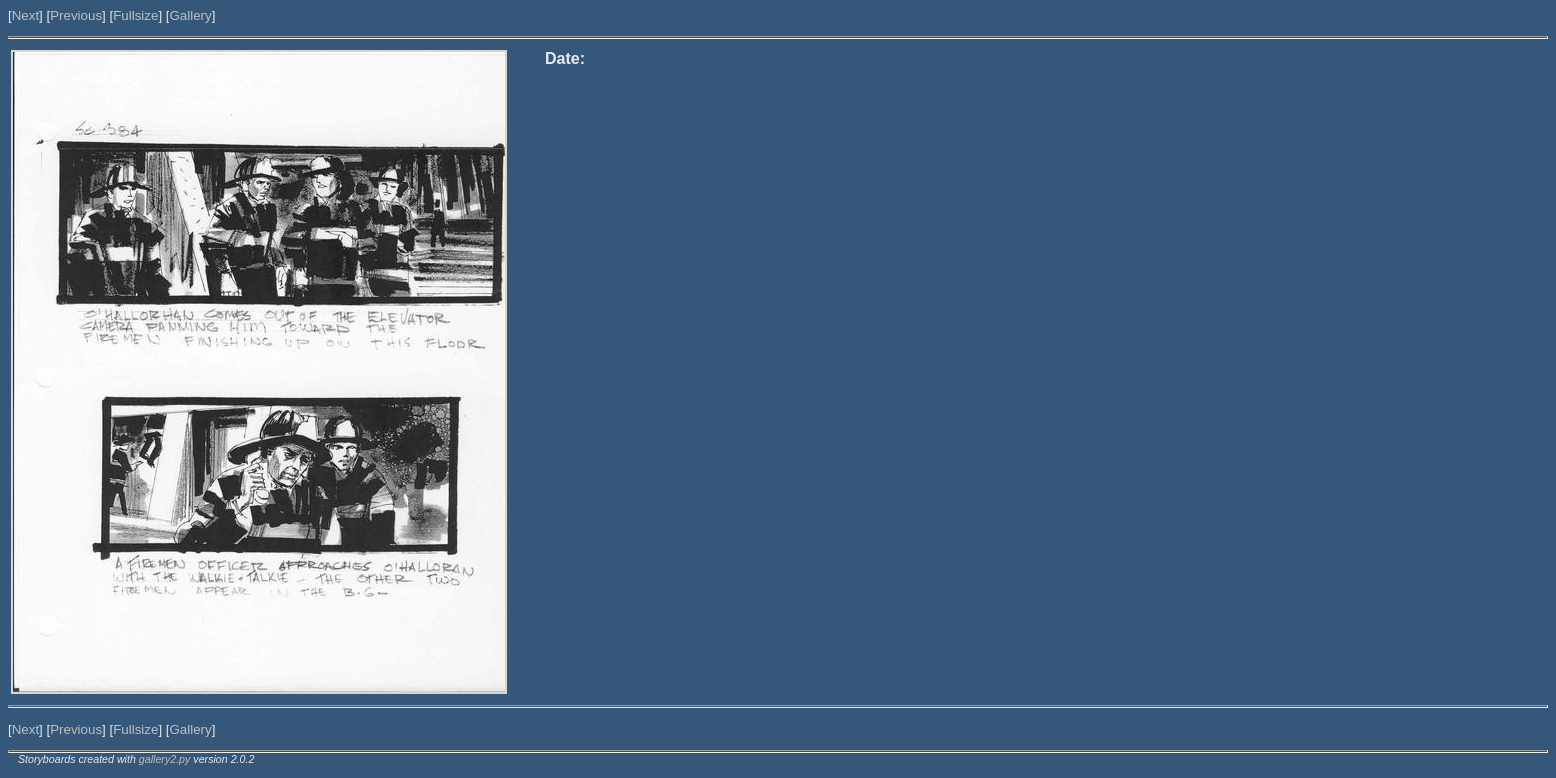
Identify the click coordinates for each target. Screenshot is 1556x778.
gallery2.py (165, 759)
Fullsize (135, 15)
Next (25, 15)
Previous (76, 15)
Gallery (190, 15)
